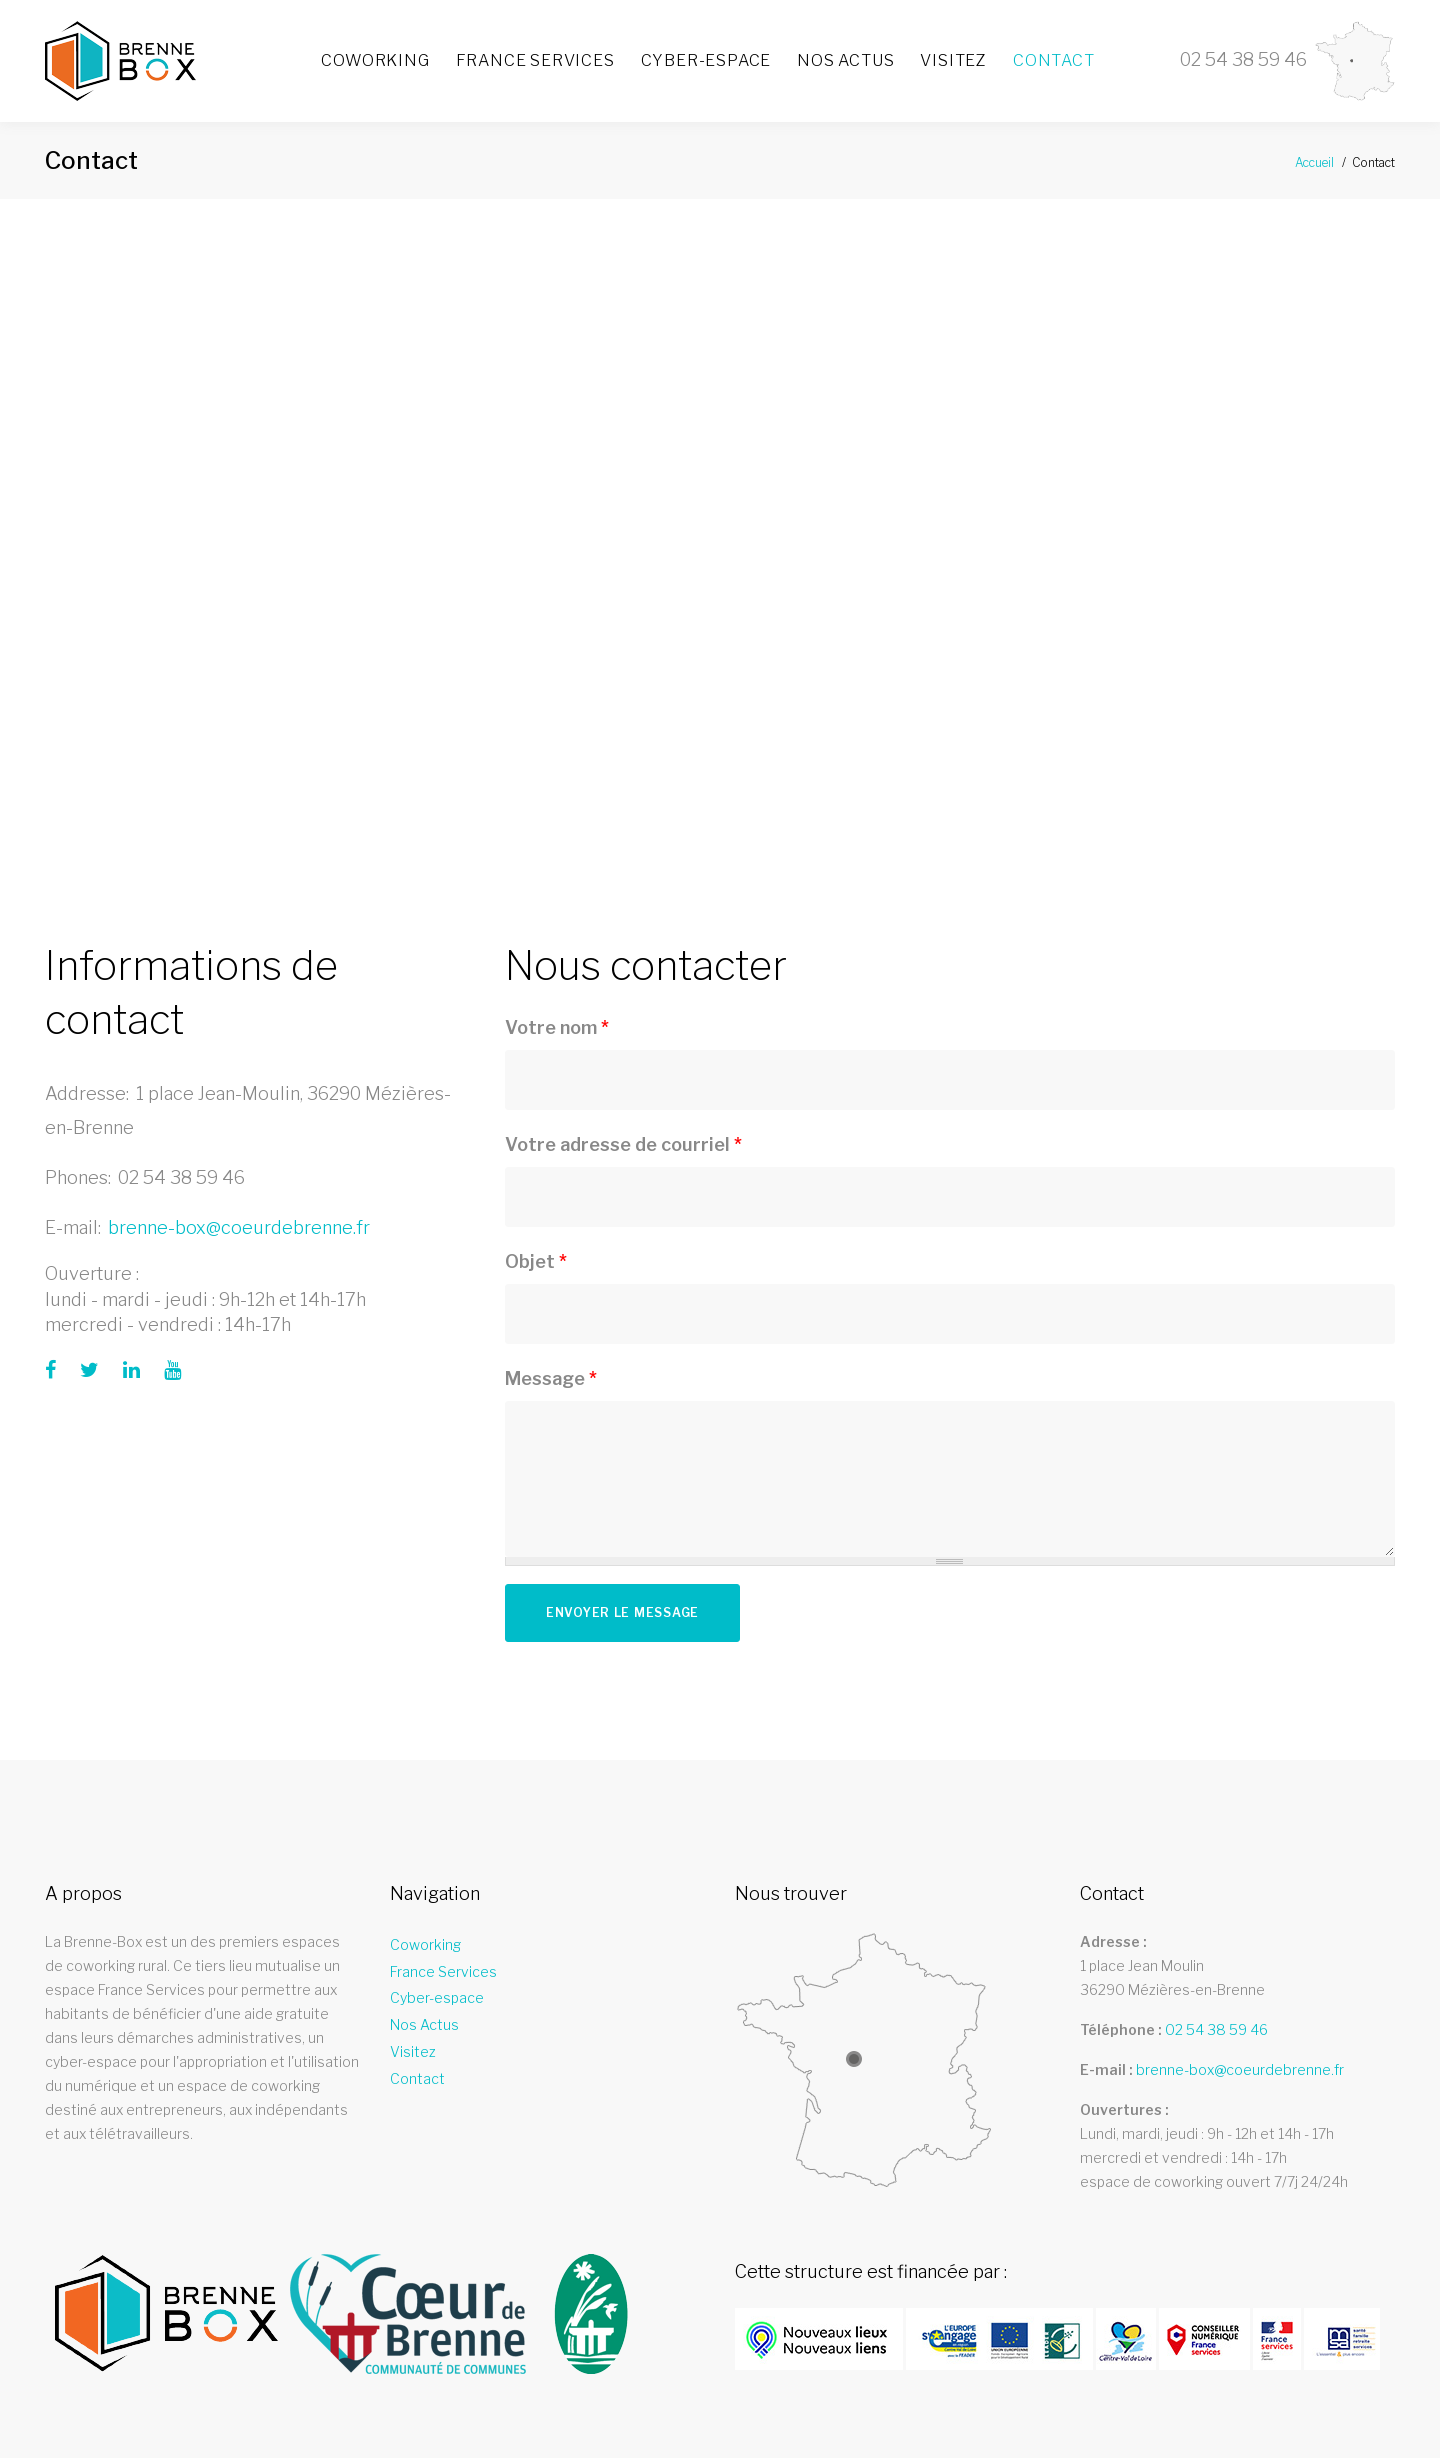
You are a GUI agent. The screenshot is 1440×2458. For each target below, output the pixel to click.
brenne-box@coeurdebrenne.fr (239, 1227)
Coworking (375, 60)
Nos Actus (845, 60)
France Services (535, 60)
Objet (536, 1261)
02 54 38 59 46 (181, 1177)
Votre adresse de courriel (623, 1144)
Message (551, 1378)
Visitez (953, 60)
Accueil (1314, 162)
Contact (1054, 60)
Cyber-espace (706, 60)
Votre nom (557, 1027)
